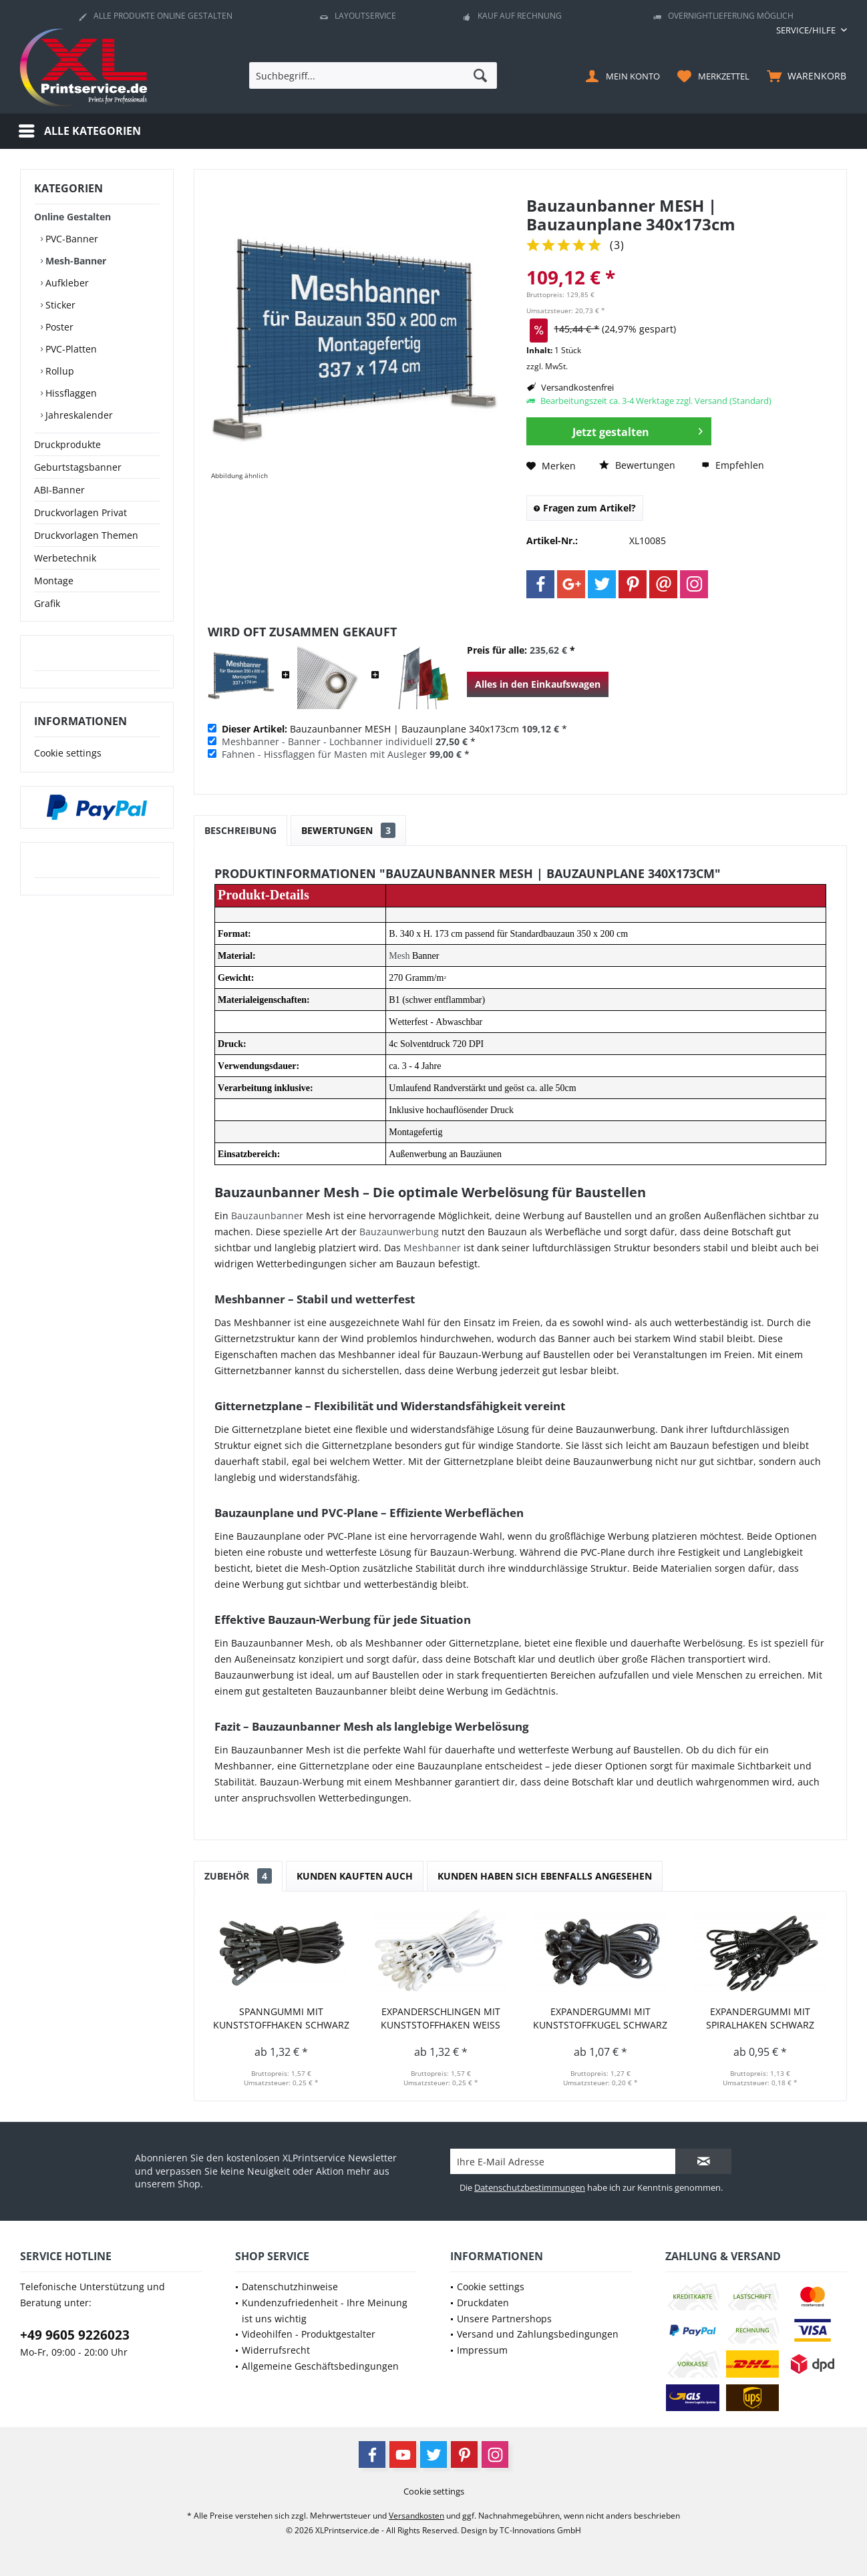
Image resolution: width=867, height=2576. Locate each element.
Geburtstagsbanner (78, 467)
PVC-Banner (70, 238)
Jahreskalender (78, 415)
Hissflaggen (70, 393)
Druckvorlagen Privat (80, 512)
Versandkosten (416, 2515)
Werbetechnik (65, 558)
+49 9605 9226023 (75, 2335)
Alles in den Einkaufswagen (537, 684)
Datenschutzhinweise (290, 2286)
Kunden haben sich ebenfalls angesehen (545, 1876)
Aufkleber (66, 282)
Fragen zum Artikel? (585, 507)
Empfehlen (732, 465)
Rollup (58, 371)
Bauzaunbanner (267, 1215)
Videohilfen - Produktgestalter (308, 2334)
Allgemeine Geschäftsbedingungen (320, 2366)
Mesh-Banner (74, 260)
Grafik (47, 603)
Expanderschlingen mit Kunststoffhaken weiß (440, 2018)
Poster (58, 326)
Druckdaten (483, 2302)
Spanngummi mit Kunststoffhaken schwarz (281, 2018)
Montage (53, 580)
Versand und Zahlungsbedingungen (538, 2334)
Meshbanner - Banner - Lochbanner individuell (327, 741)
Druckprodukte (67, 444)
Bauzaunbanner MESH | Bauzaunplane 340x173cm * (394, 728)
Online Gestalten (72, 216)
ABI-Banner (59, 489)
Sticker (59, 304)
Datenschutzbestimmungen (529, 2187)
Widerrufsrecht (276, 2350)
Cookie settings (68, 752)
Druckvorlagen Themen (86, 535)
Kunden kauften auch (355, 1876)
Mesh (399, 956)
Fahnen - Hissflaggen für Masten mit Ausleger (324, 754)
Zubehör (238, 1876)
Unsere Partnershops (504, 2318)
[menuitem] (806, 30)
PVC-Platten (70, 349)
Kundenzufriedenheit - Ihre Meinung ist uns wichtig (324, 2310)
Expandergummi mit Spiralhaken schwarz (760, 2018)
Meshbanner (432, 1247)
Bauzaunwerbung (399, 1231)
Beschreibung (240, 830)
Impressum (482, 2350)
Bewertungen (637, 465)
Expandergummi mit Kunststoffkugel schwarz (600, 2018)
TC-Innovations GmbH (540, 2530)
